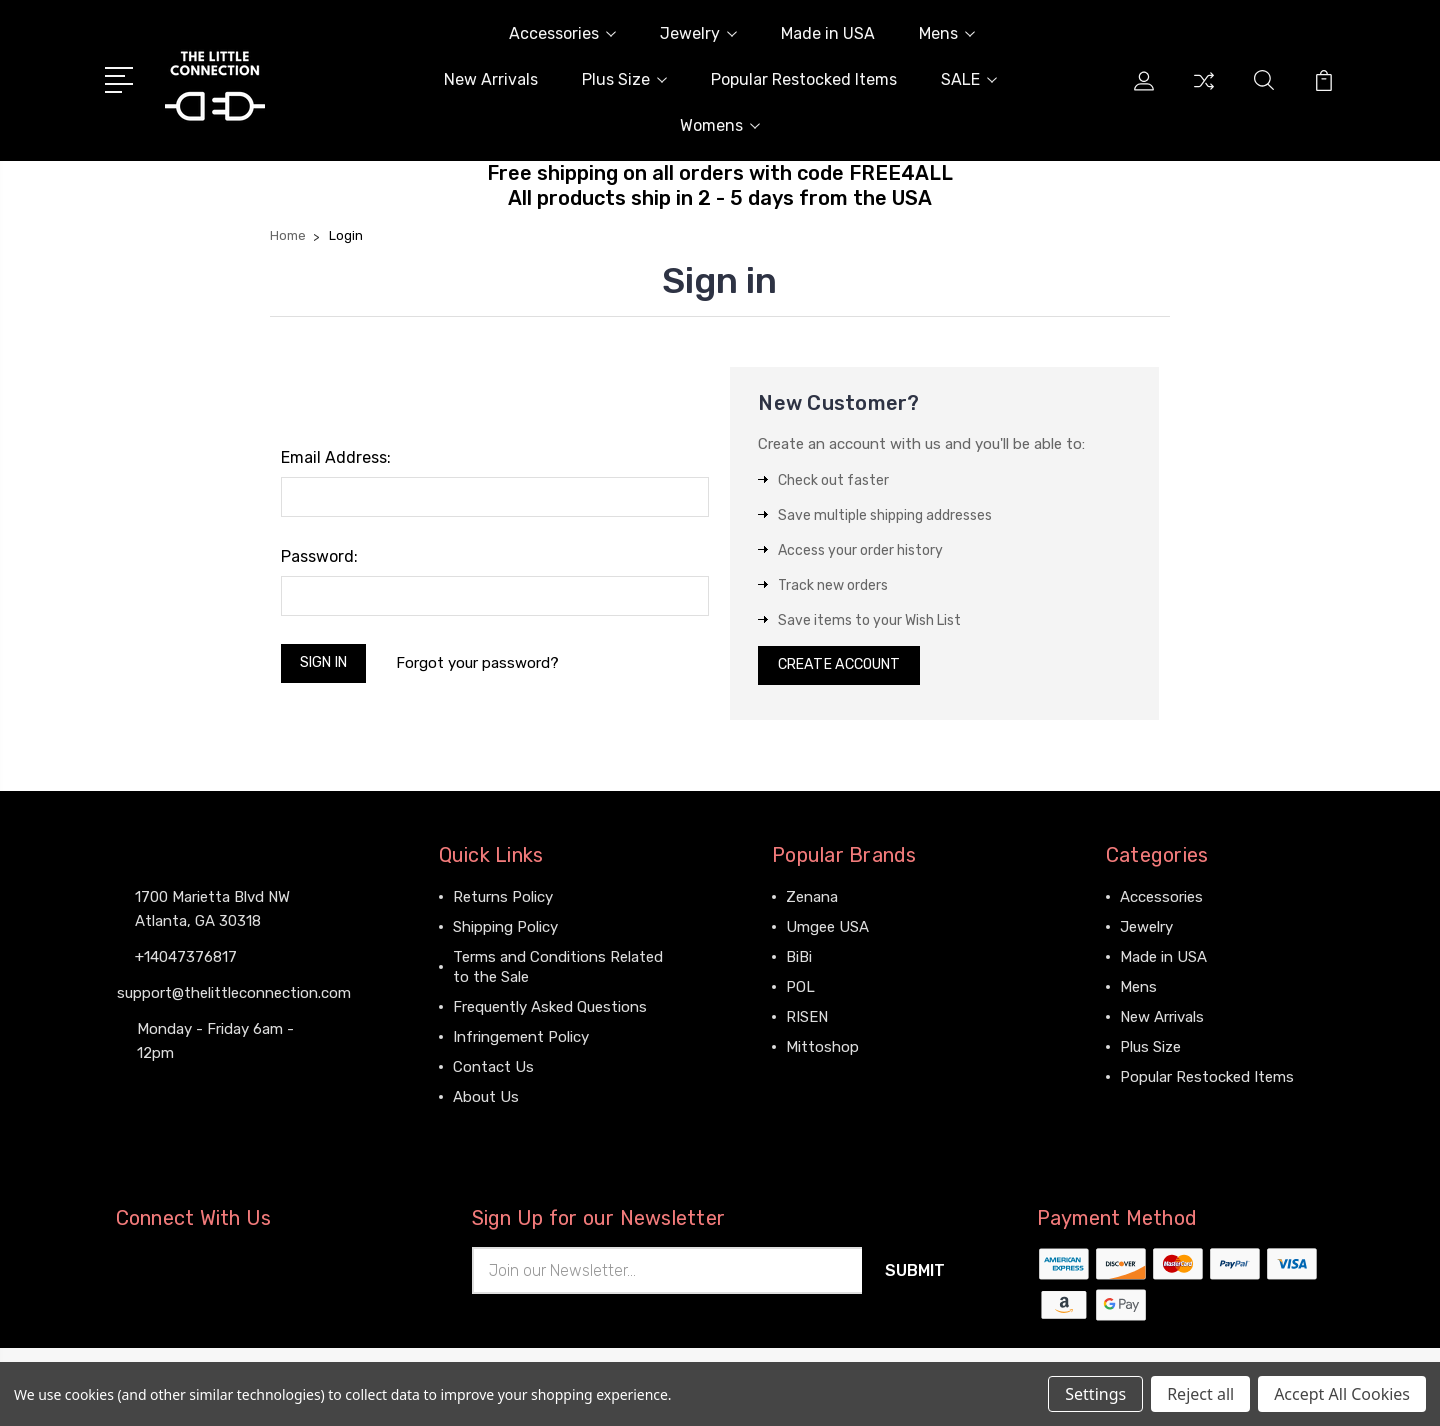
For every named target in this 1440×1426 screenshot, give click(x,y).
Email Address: (336, 457)
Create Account (845, 668)
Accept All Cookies (1342, 1394)
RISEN (807, 1022)
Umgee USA (827, 932)
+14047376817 (186, 961)
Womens (720, 125)
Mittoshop (822, 1052)
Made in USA (828, 33)
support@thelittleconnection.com (234, 997)
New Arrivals (491, 79)
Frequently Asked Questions (550, 1012)
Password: (319, 556)
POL (800, 992)
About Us (486, 1102)
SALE (969, 79)
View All (814, 1082)
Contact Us (493, 1072)
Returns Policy (503, 902)
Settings (1095, 1394)
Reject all (1200, 1394)
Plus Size (624, 79)
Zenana (812, 902)
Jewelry (698, 33)
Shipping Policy (505, 932)
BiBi (799, 962)
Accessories (562, 33)
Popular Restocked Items (804, 79)
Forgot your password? (486, 665)
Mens (947, 33)
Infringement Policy (521, 1042)
